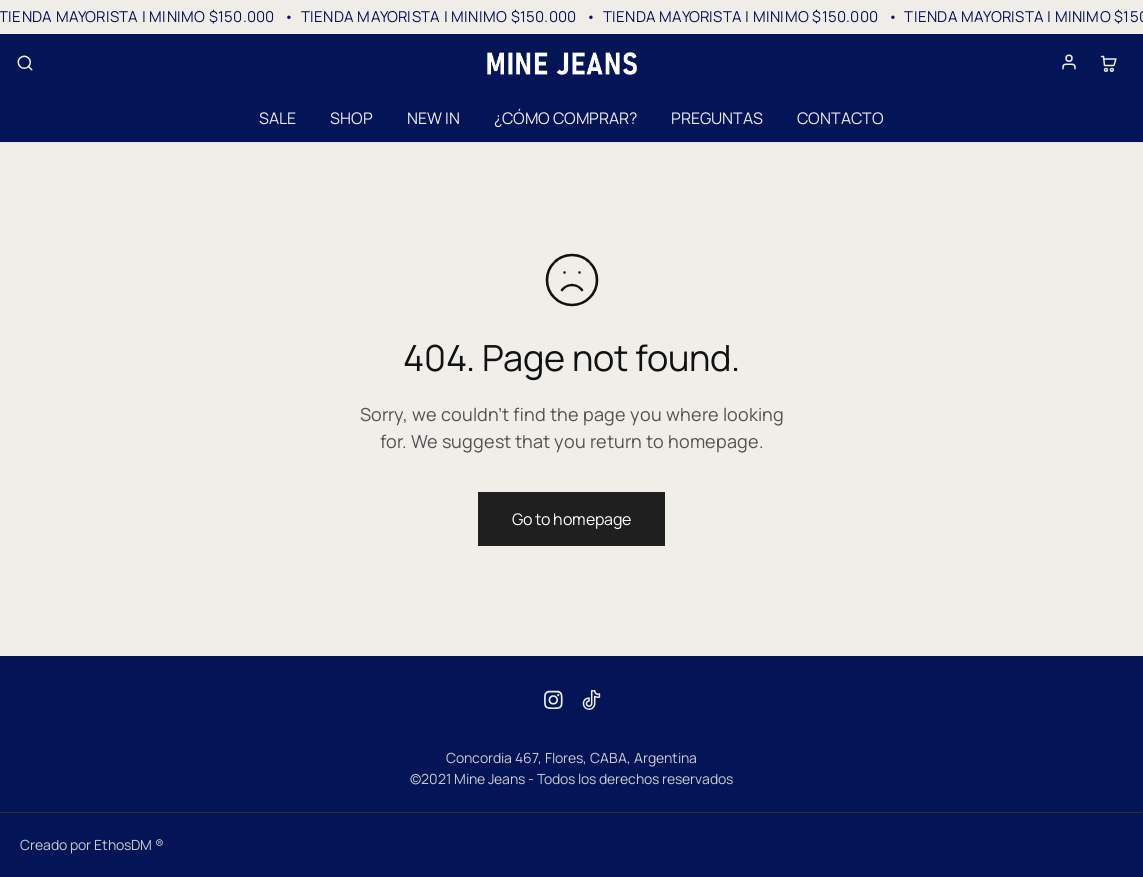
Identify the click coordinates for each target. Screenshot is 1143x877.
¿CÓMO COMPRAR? (565, 118)
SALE (277, 118)
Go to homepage (571, 519)
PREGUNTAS (717, 118)
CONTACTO (840, 118)
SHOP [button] (351, 118)
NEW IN (433, 118)
